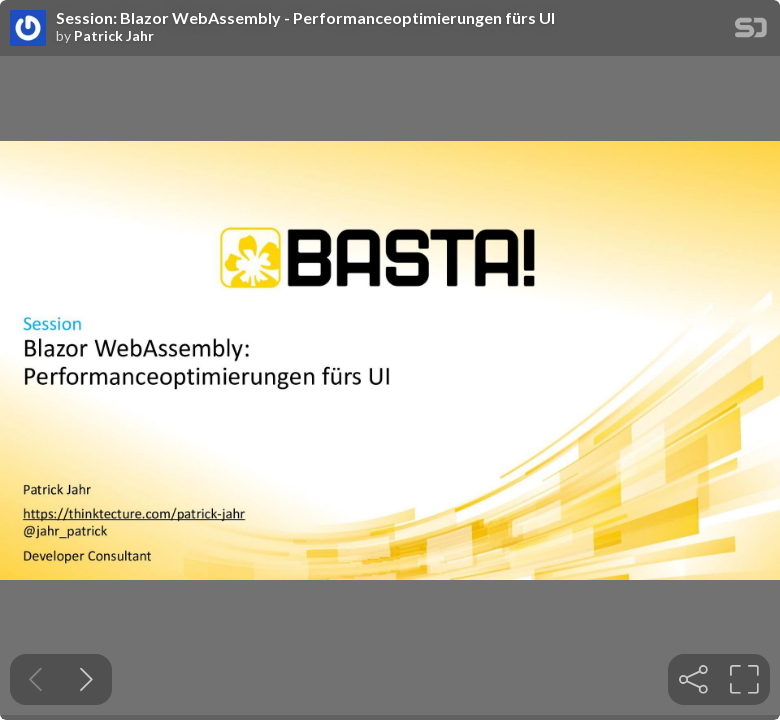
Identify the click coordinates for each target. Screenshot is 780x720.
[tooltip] (693, 679)
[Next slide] (86, 679)
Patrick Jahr (114, 36)
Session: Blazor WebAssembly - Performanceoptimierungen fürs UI (305, 18)
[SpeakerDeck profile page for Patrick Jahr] (28, 29)
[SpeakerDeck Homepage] (751, 31)
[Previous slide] (35, 679)
